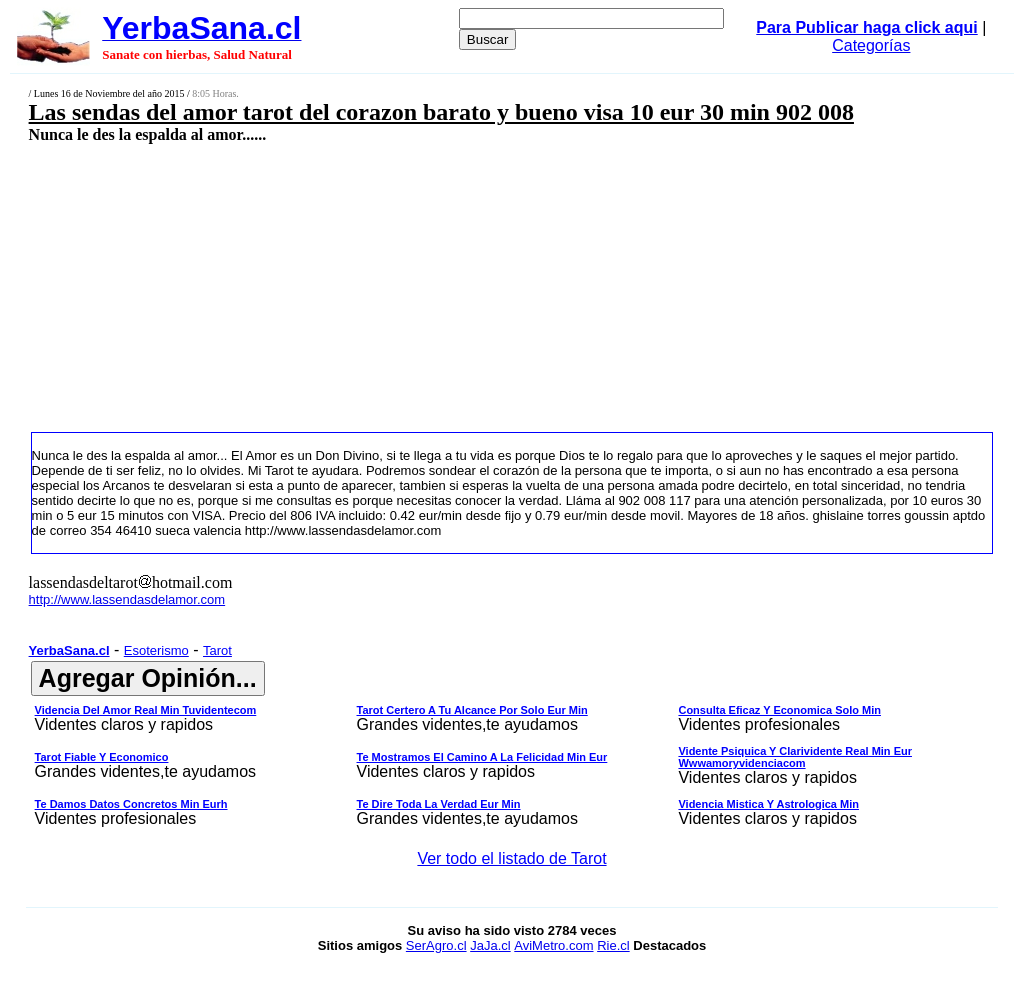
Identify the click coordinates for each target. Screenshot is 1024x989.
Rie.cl (613, 945)
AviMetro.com (553, 945)
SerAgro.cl (436, 945)
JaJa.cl (490, 945)
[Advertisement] (426, 287)
